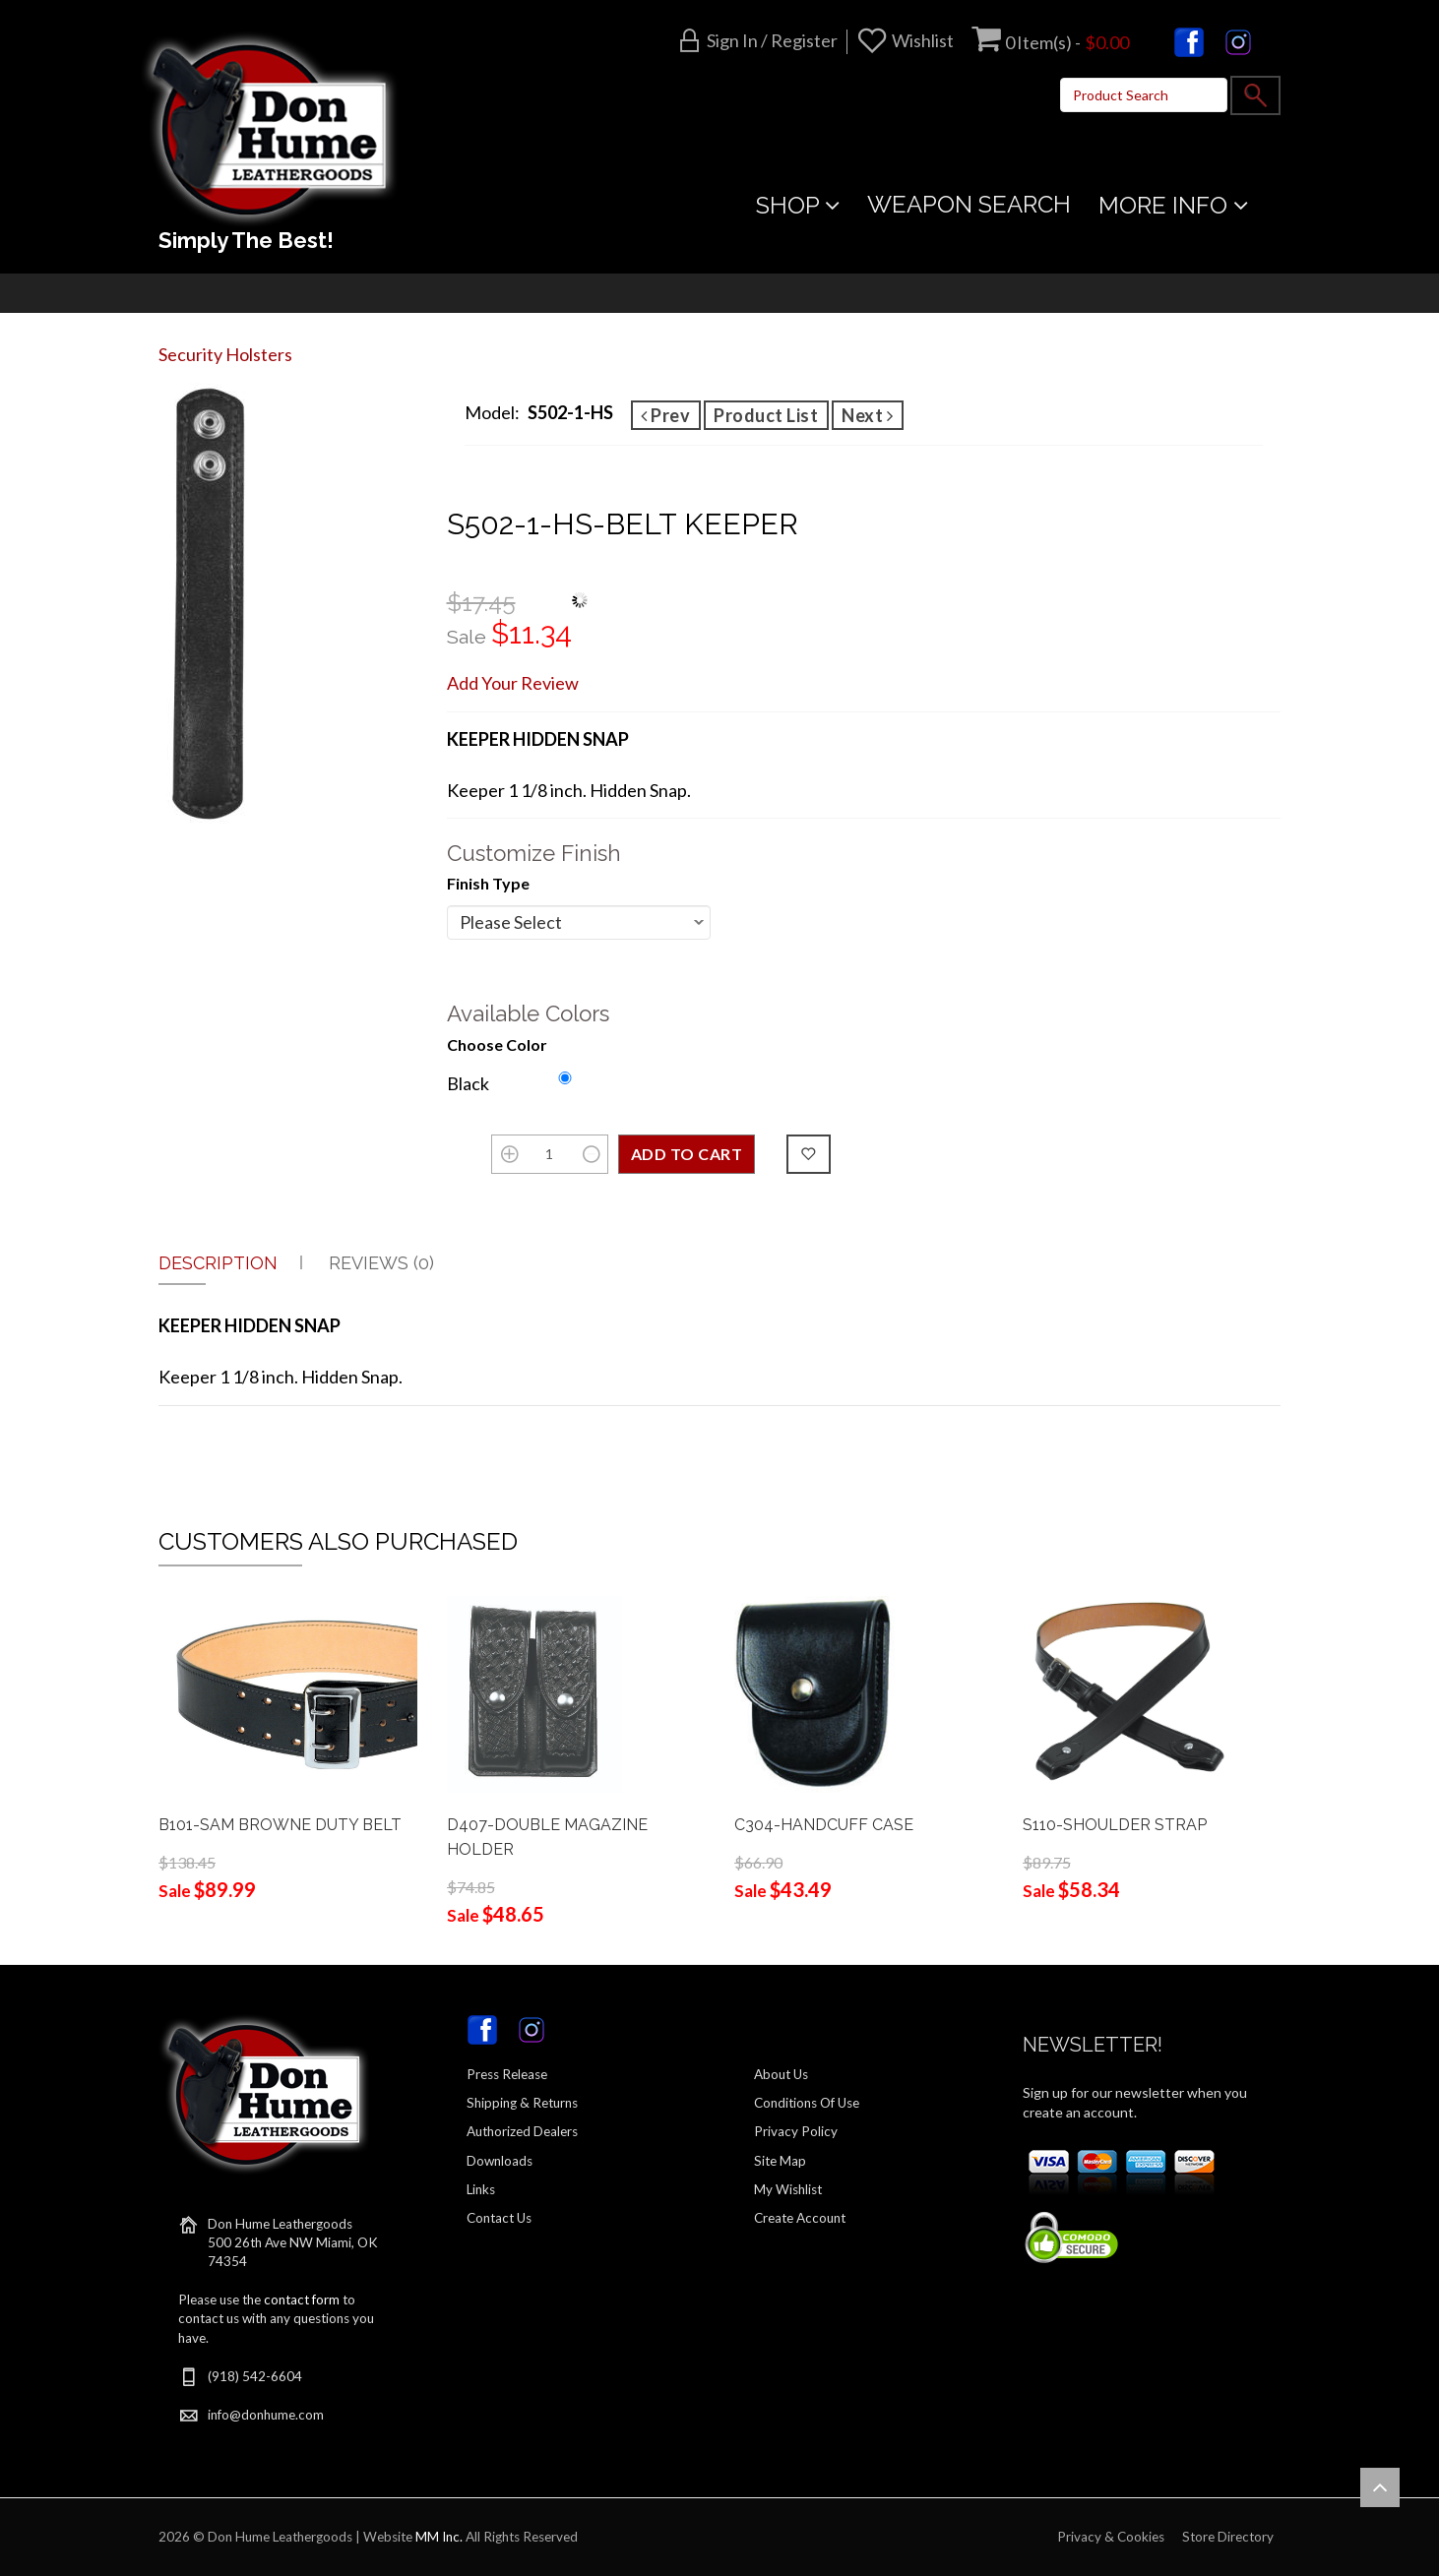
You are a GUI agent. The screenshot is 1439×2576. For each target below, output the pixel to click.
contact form (302, 2299)
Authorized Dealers (522, 2131)
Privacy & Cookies (1110, 2537)
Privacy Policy (796, 2131)
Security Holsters (225, 354)
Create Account (799, 2218)
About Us (781, 2074)
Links (481, 2189)
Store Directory (1228, 2537)
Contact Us (499, 2218)
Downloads (499, 2161)
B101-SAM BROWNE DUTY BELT (280, 1824)
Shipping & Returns (522, 2103)
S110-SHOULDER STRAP (1115, 1824)
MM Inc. (439, 2537)
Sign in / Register (772, 40)
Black (468, 1083)
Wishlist (923, 40)
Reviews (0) (381, 1263)
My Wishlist (788, 2189)
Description (218, 1263)
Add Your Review (513, 683)
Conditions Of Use (806, 2103)
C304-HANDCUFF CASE (823, 1824)
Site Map (780, 2161)
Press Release (507, 2074)
